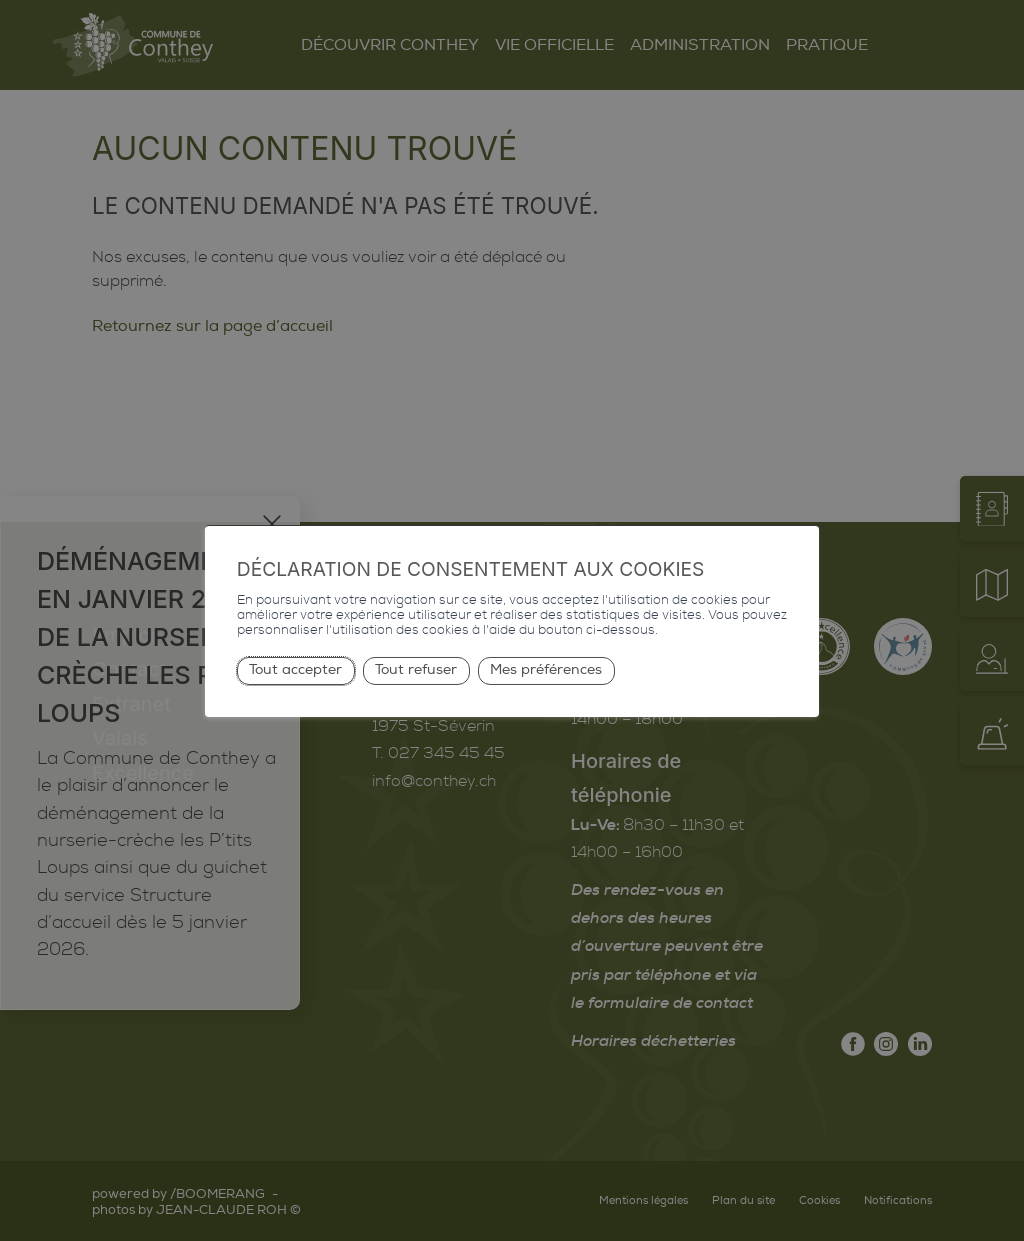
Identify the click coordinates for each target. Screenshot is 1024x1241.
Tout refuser (416, 669)
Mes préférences (546, 669)
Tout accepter (295, 669)
